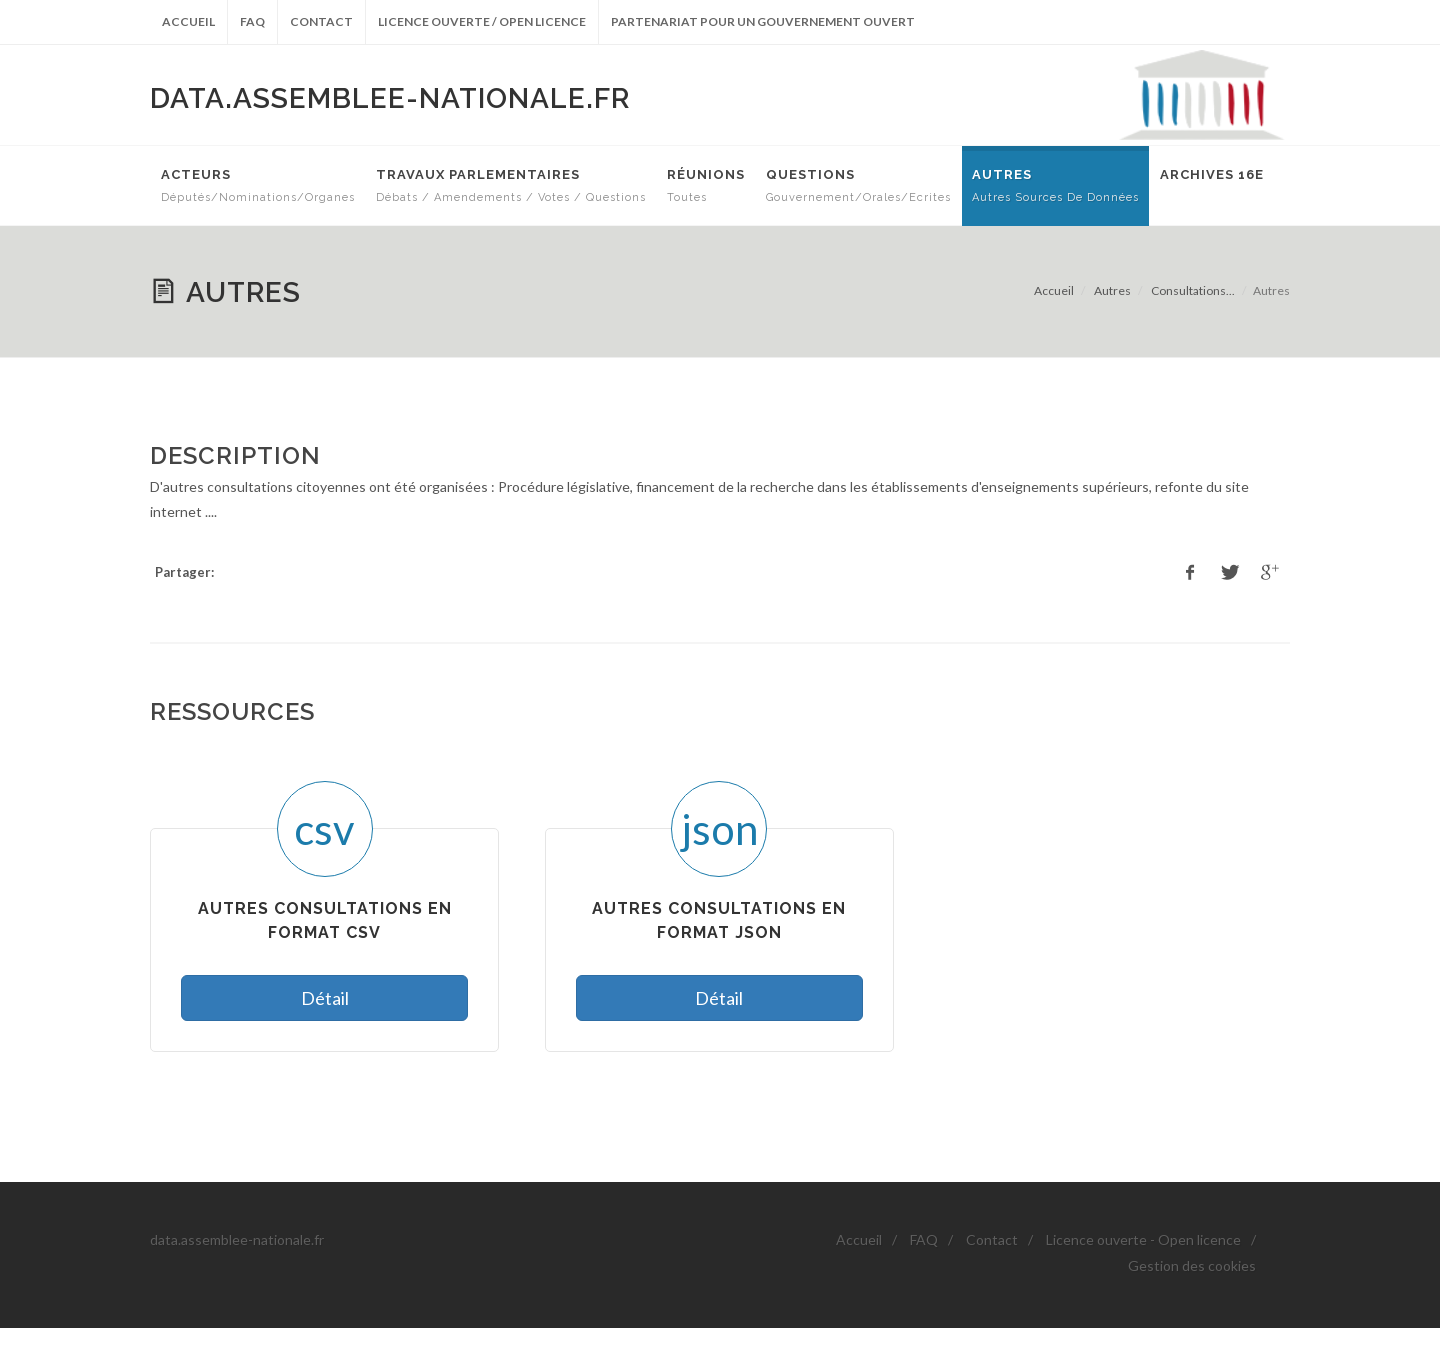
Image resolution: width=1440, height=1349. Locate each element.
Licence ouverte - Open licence (1143, 1239)
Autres (1112, 290)
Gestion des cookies (1192, 1265)
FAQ (252, 21)
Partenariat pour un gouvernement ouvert (763, 21)
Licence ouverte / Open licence (482, 21)
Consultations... (1193, 290)
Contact (321, 21)
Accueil (188, 21)
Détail (325, 998)
